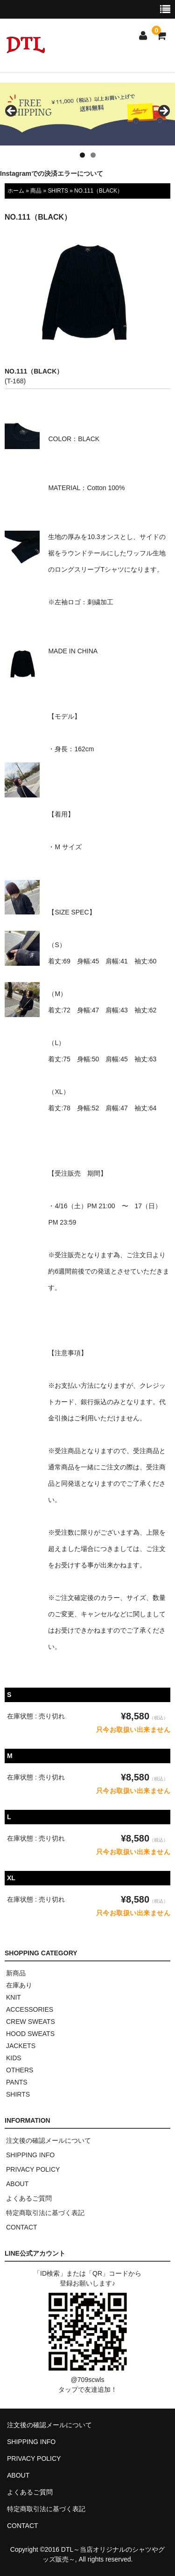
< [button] (12, 111)
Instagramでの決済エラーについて (51, 173)
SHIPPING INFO (30, 2155)
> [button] (163, 111)
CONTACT (21, 2227)
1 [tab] (82, 155)
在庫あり (19, 1985)
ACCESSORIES (29, 2009)
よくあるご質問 (29, 2198)
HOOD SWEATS (30, 2033)
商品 (36, 190)
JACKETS (20, 2046)
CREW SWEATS (30, 2021)
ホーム (15, 190)
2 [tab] (93, 155)
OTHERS (19, 2070)
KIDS (13, 2058)
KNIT (13, 1997)
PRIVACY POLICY (33, 2169)
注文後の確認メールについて (48, 2140)
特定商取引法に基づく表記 (45, 2212)
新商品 (16, 1973)
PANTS (17, 2082)
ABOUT (17, 2184)
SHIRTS (58, 190)
